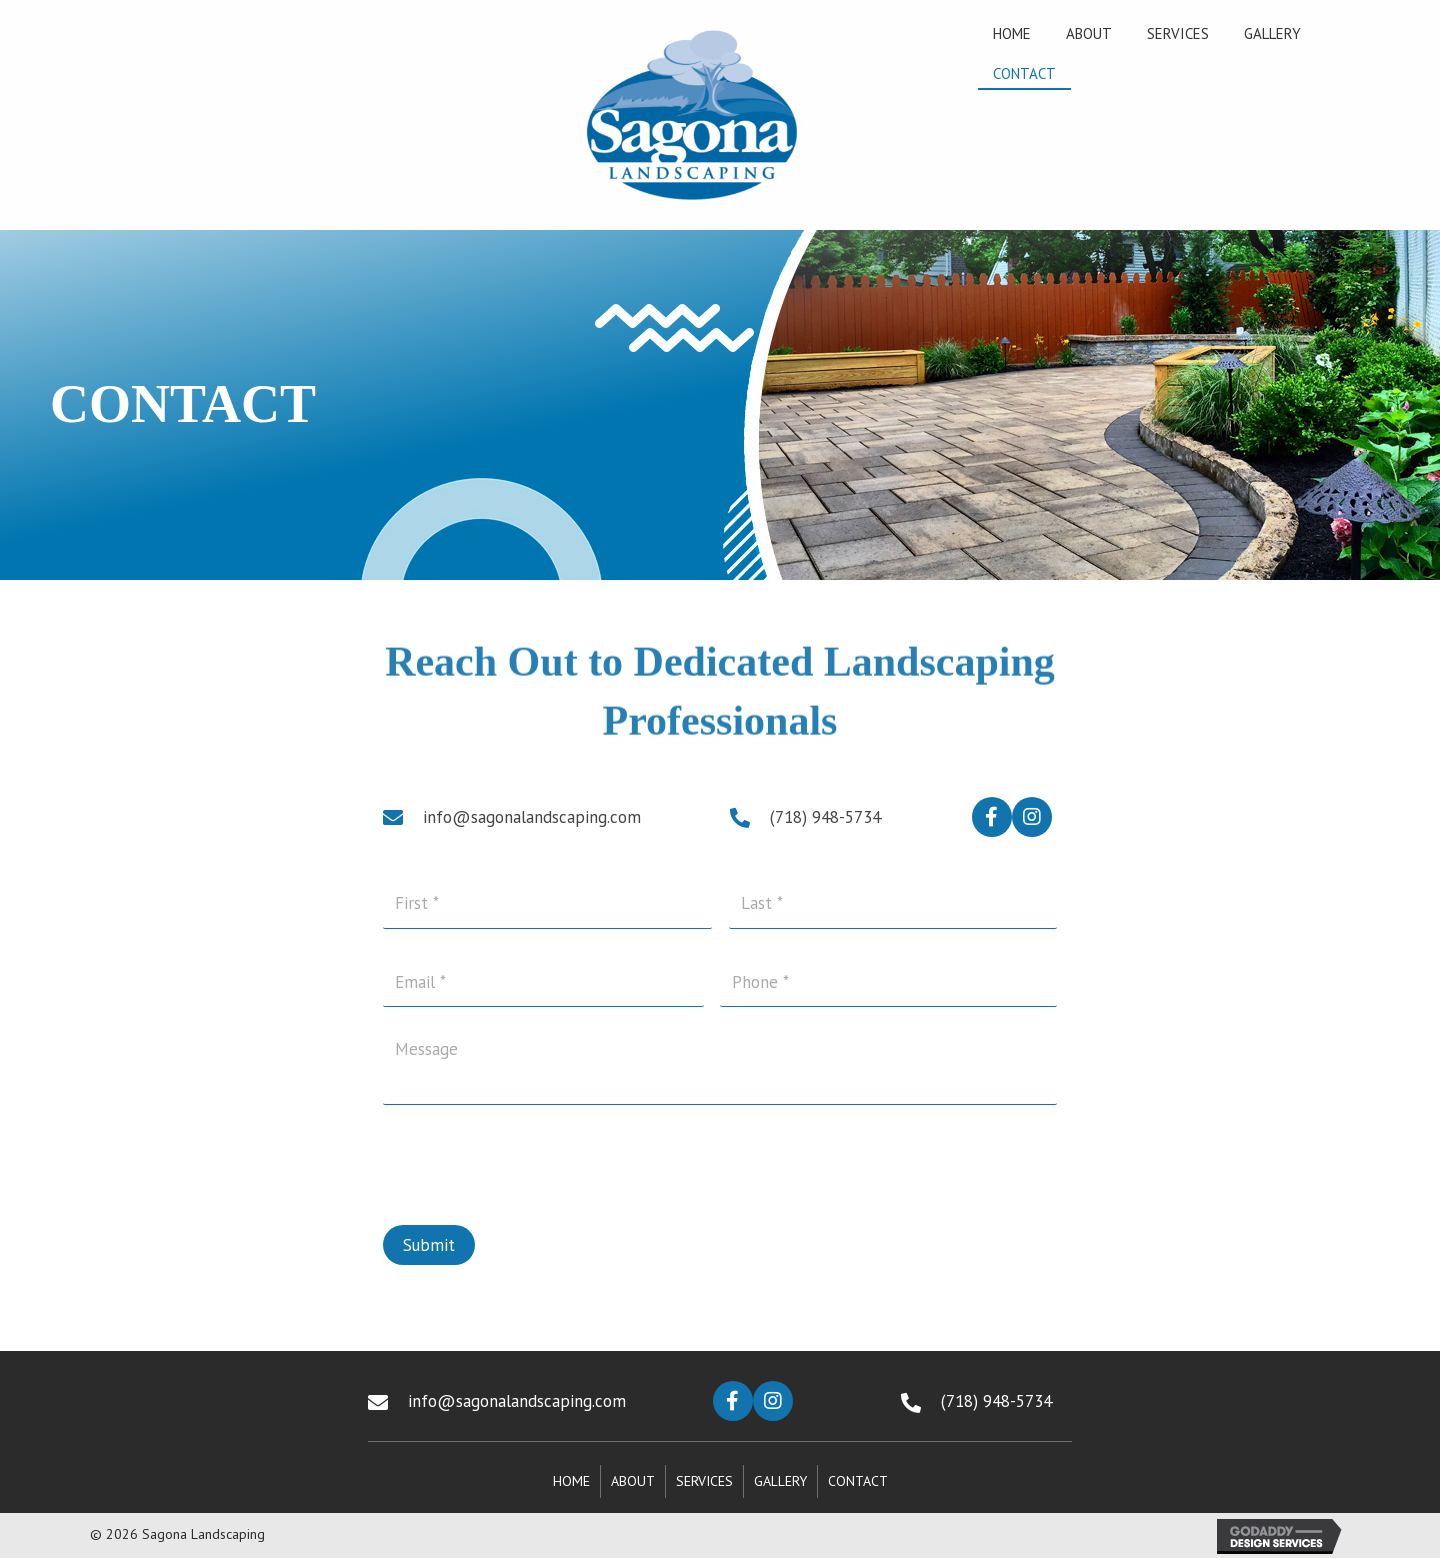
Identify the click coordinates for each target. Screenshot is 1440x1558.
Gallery (780, 1481)
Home (571, 1481)
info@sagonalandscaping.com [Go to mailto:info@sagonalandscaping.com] (532, 817)
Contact (858, 1481)
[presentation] (535, 1154)
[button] (992, 817)
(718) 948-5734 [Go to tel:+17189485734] (825, 817)
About (633, 1481)
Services (704, 1481)
